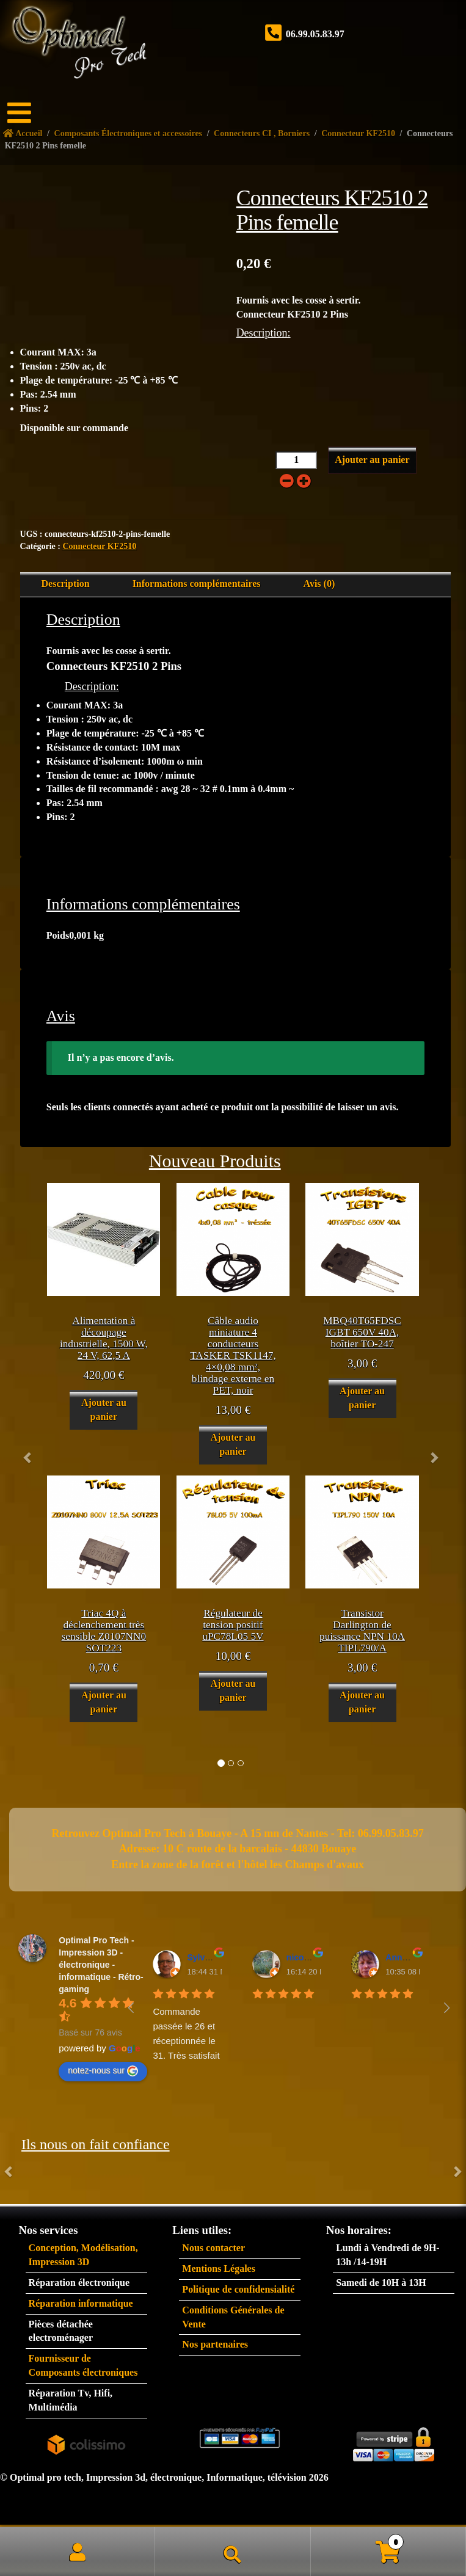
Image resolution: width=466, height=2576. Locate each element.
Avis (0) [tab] (319, 583)
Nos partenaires (215, 2344)
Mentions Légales (218, 2268)
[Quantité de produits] (296, 460)
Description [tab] (66, 583)
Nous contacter (213, 2248)
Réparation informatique (81, 2303)
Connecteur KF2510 (99, 546)
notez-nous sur (103, 2070)
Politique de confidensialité (238, 2289)
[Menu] (27, 113)
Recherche (232, 2551)
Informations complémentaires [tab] (197, 583)
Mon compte (77, 2551)
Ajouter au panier (372, 459)
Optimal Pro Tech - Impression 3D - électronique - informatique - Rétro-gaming (101, 1964)
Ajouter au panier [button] (103, 1409)
